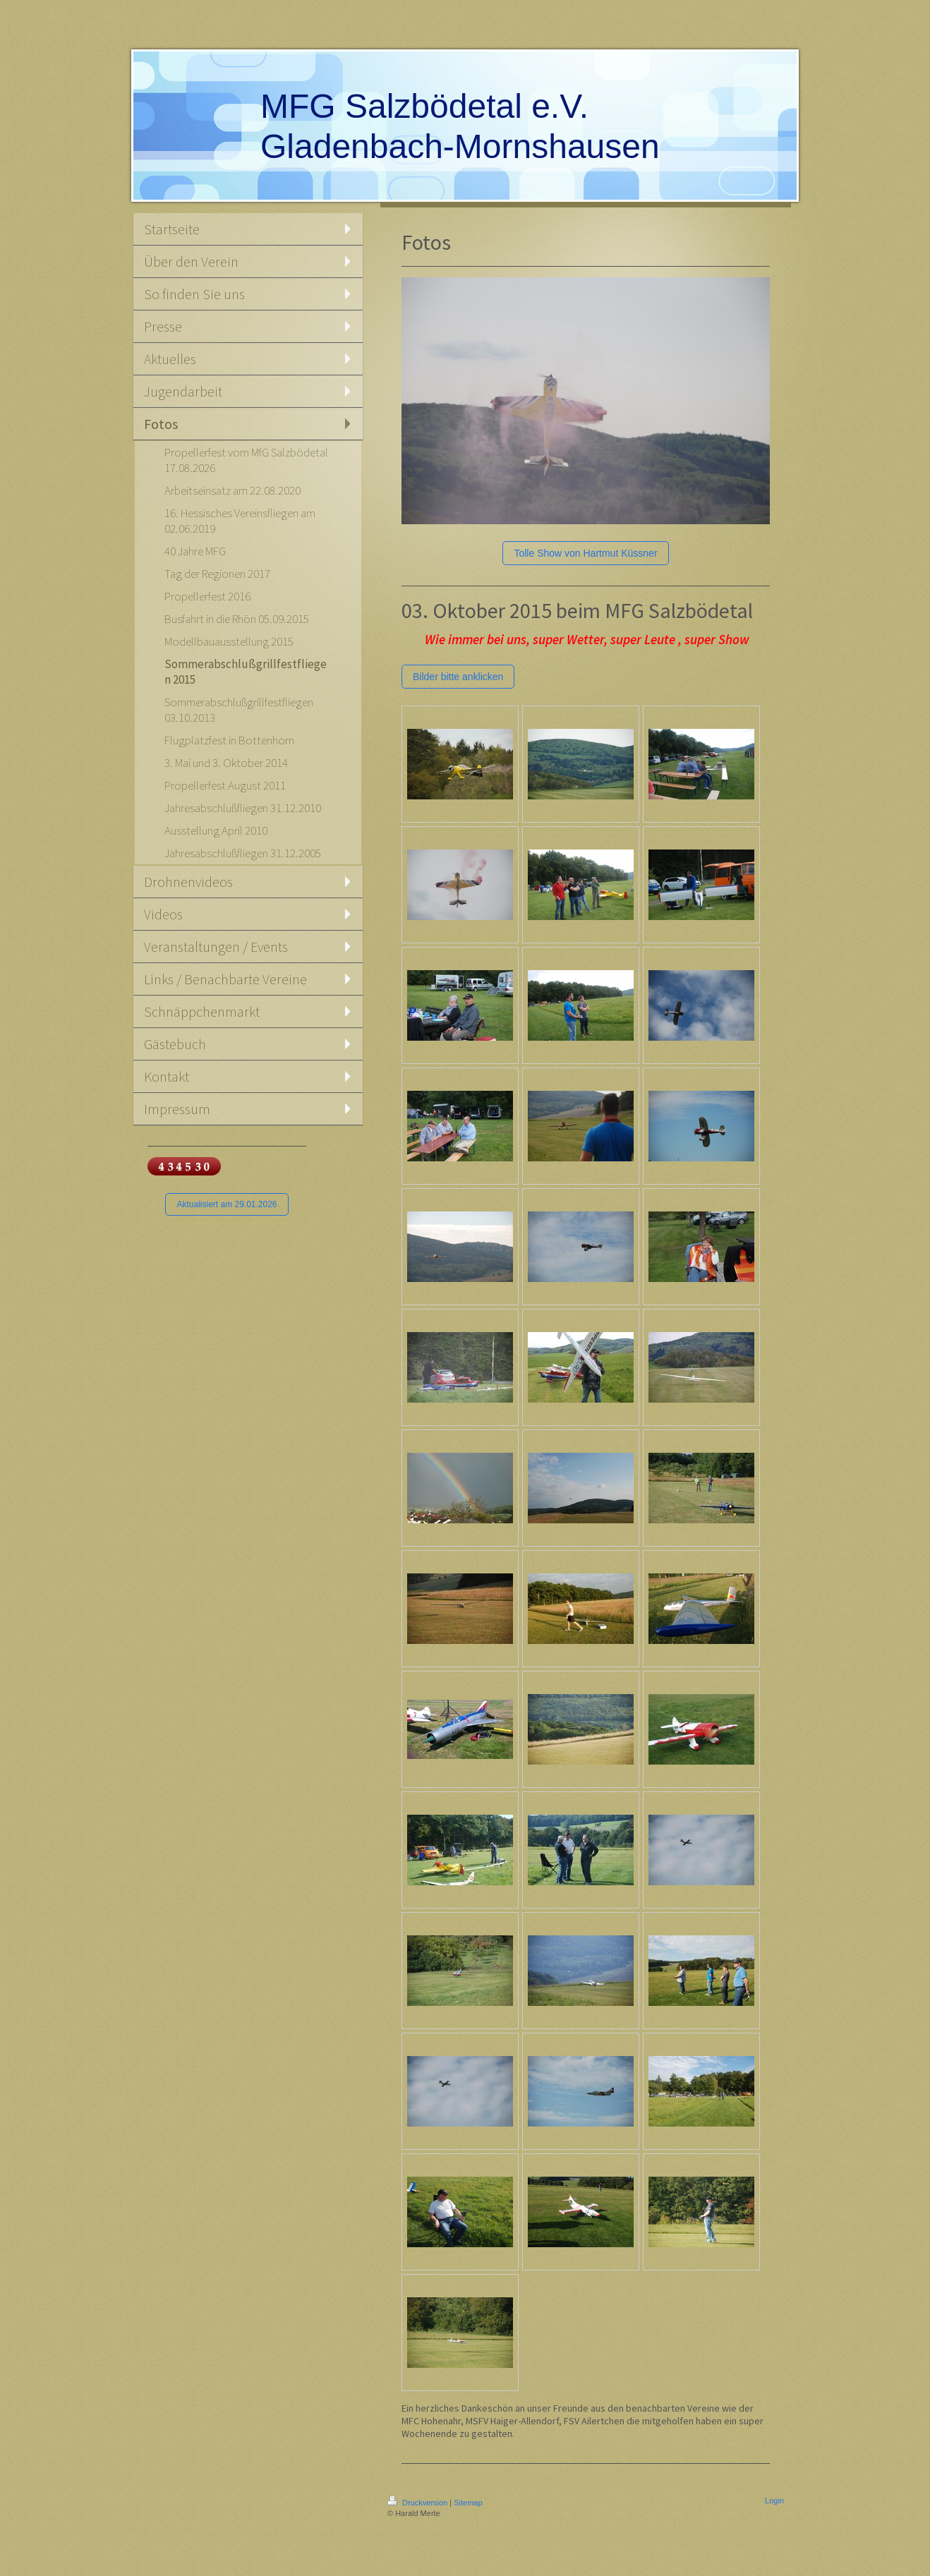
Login (774, 2500)
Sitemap (468, 2502)
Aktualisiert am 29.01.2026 (226, 1204)
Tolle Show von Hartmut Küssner (585, 553)
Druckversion (418, 2502)
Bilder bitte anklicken (458, 676)
